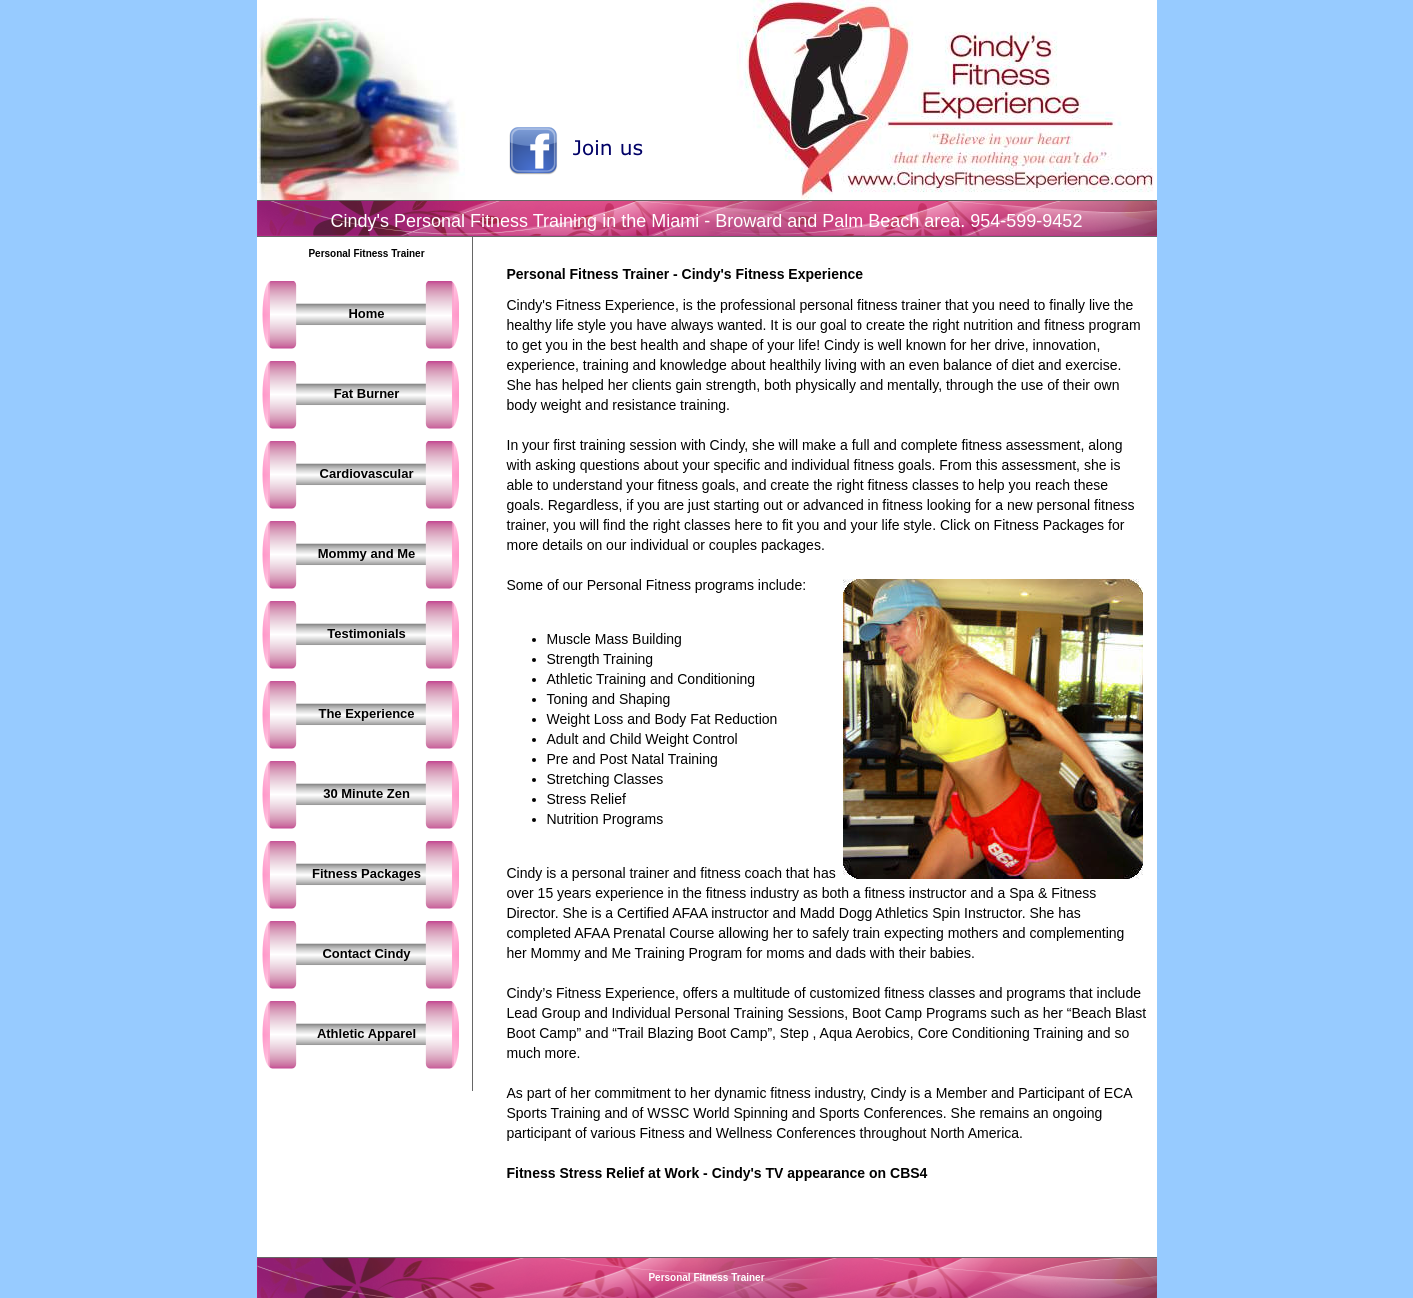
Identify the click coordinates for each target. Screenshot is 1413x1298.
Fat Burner (367, 393)
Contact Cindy (366, 953)
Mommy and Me (367, 553)
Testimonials (366, 633)
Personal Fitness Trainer (706, 1277)
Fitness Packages (366, 873)
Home (366, 313)
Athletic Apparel (366, 1033)
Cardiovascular (367, 473)
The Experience (366, 713)
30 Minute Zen (366, 793)
